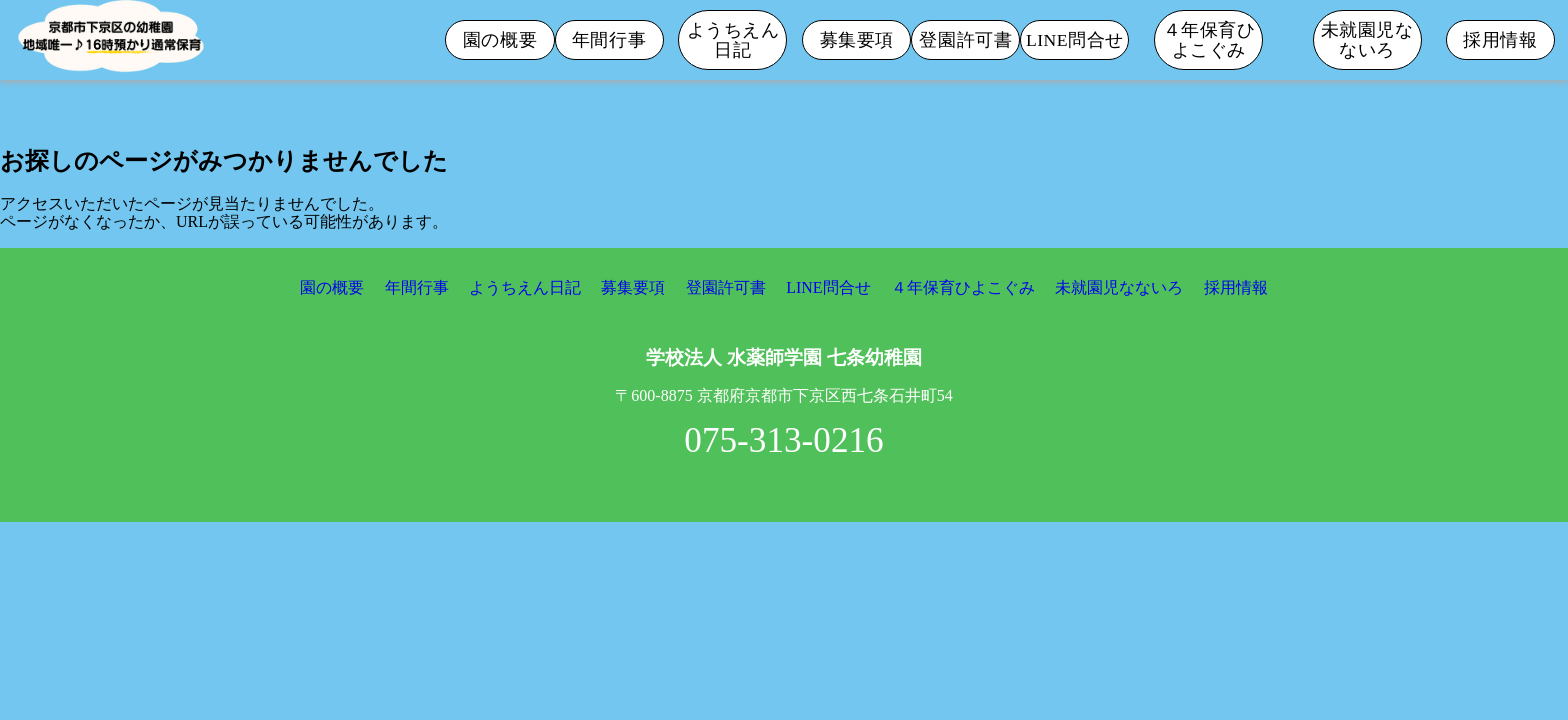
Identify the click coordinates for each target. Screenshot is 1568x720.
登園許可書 (965, 40)
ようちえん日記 (733, 40)
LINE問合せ (1075, 40)
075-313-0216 (783, 440)
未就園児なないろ (1367, 40)
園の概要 (500, 40)
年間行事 (609, 40)
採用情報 (1500, 40)
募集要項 (857, 40)
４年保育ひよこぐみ (1209, 40)
